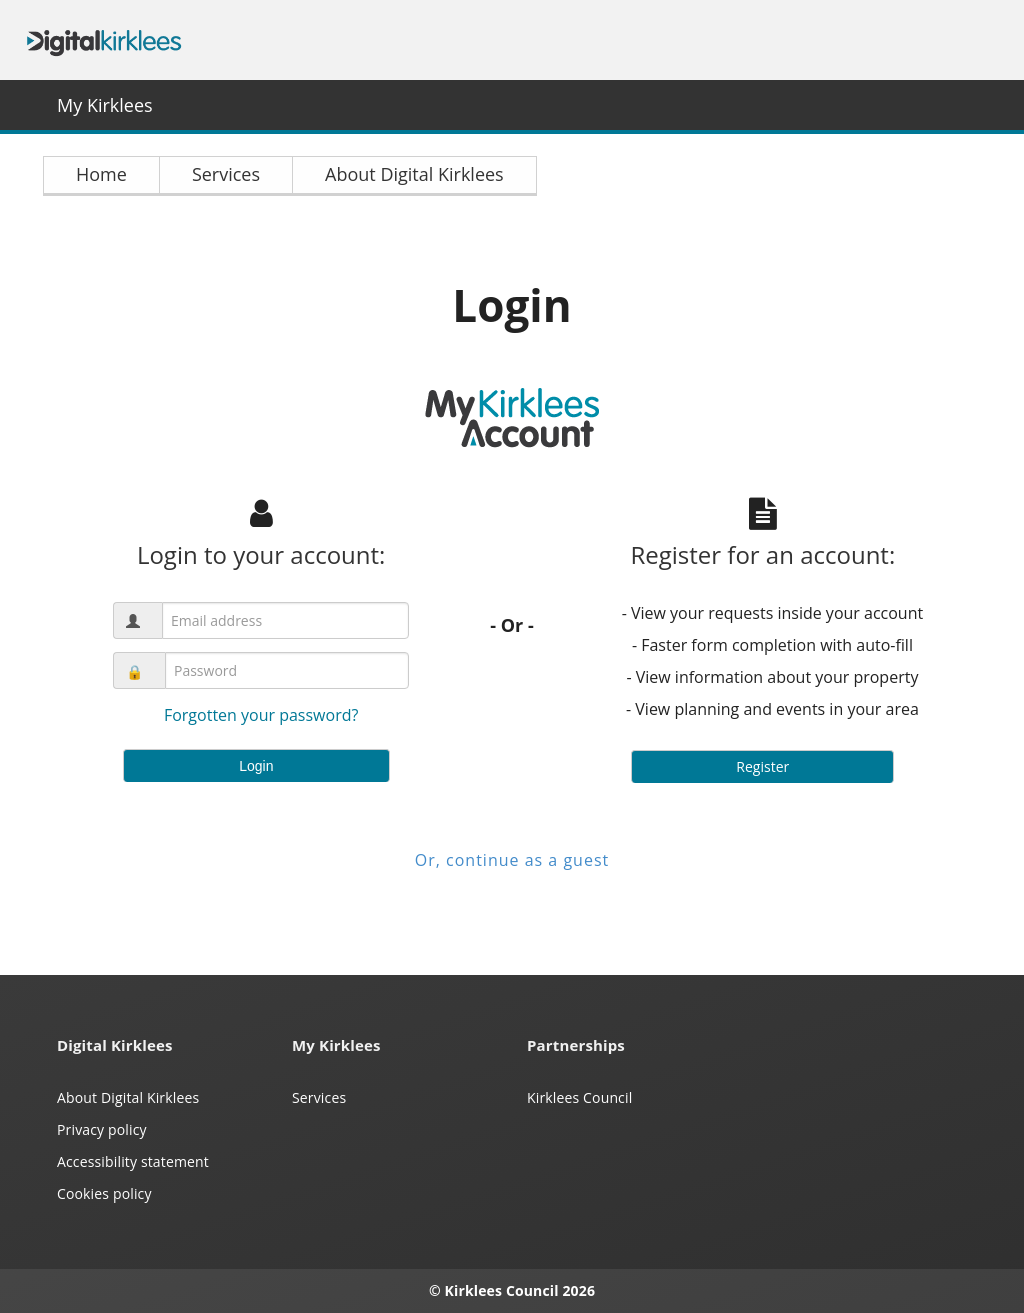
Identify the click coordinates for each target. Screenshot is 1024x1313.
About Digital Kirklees (128, 1097)
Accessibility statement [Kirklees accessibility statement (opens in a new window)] (133, 1161)
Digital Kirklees (104, 40)
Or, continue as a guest (512, 860)
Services (319, 1097)
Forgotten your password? (261, 715)
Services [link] (226, 174)
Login (256, 766)
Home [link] (101, 174)
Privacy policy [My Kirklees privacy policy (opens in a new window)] (102, 1129)
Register (762, 766)
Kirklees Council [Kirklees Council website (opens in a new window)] (579, 1097)
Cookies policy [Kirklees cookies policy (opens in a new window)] (104, 1193)
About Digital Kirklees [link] (414, 174)
